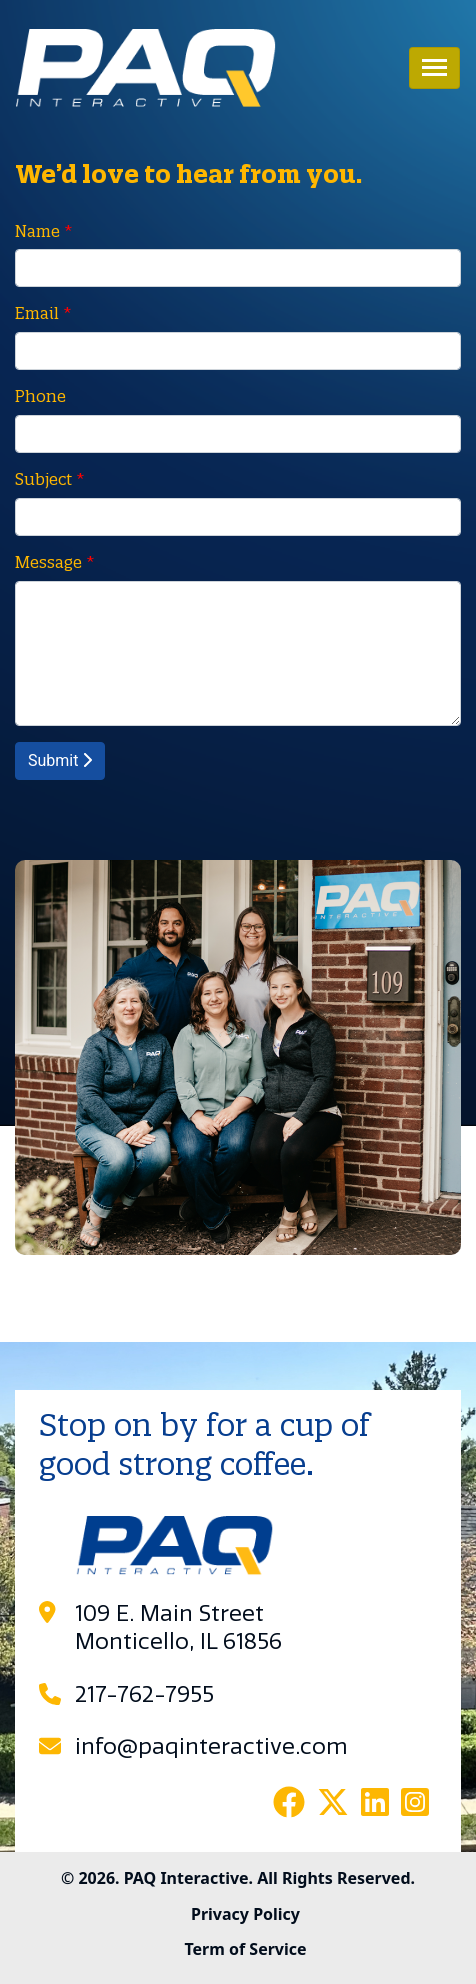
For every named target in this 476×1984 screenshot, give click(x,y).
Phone (40, 396)
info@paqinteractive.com (211, 1747)
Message (48, 562)
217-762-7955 (144, 1695)
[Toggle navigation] (434, 68)
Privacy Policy (245, 1914)
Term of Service (245, 1949)
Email (37, 313)
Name (37, 231)
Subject (43, 479)
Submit (60, 760)
